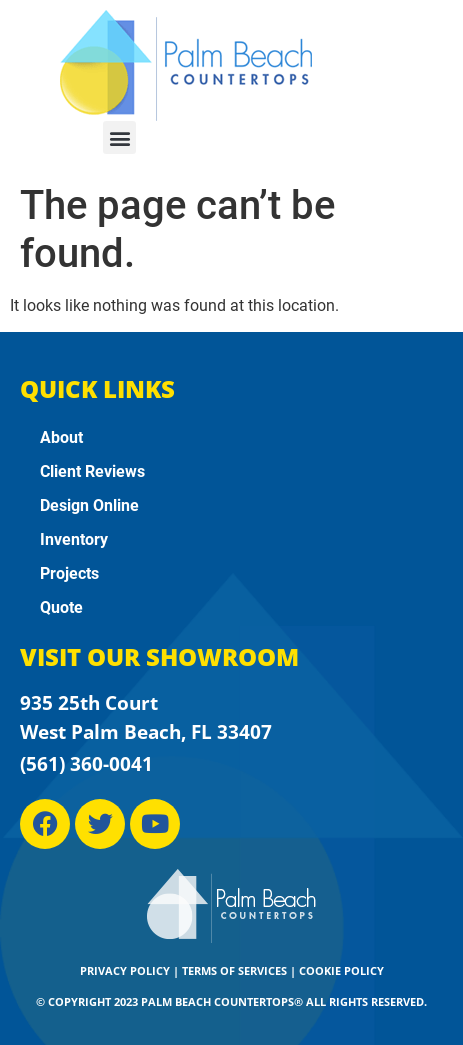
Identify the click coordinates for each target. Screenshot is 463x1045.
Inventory (74, 539)
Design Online (89, 505)
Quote (61, 607)
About (61, 437)
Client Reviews (92, 471)
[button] (119, 137)
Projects (69, 573)
